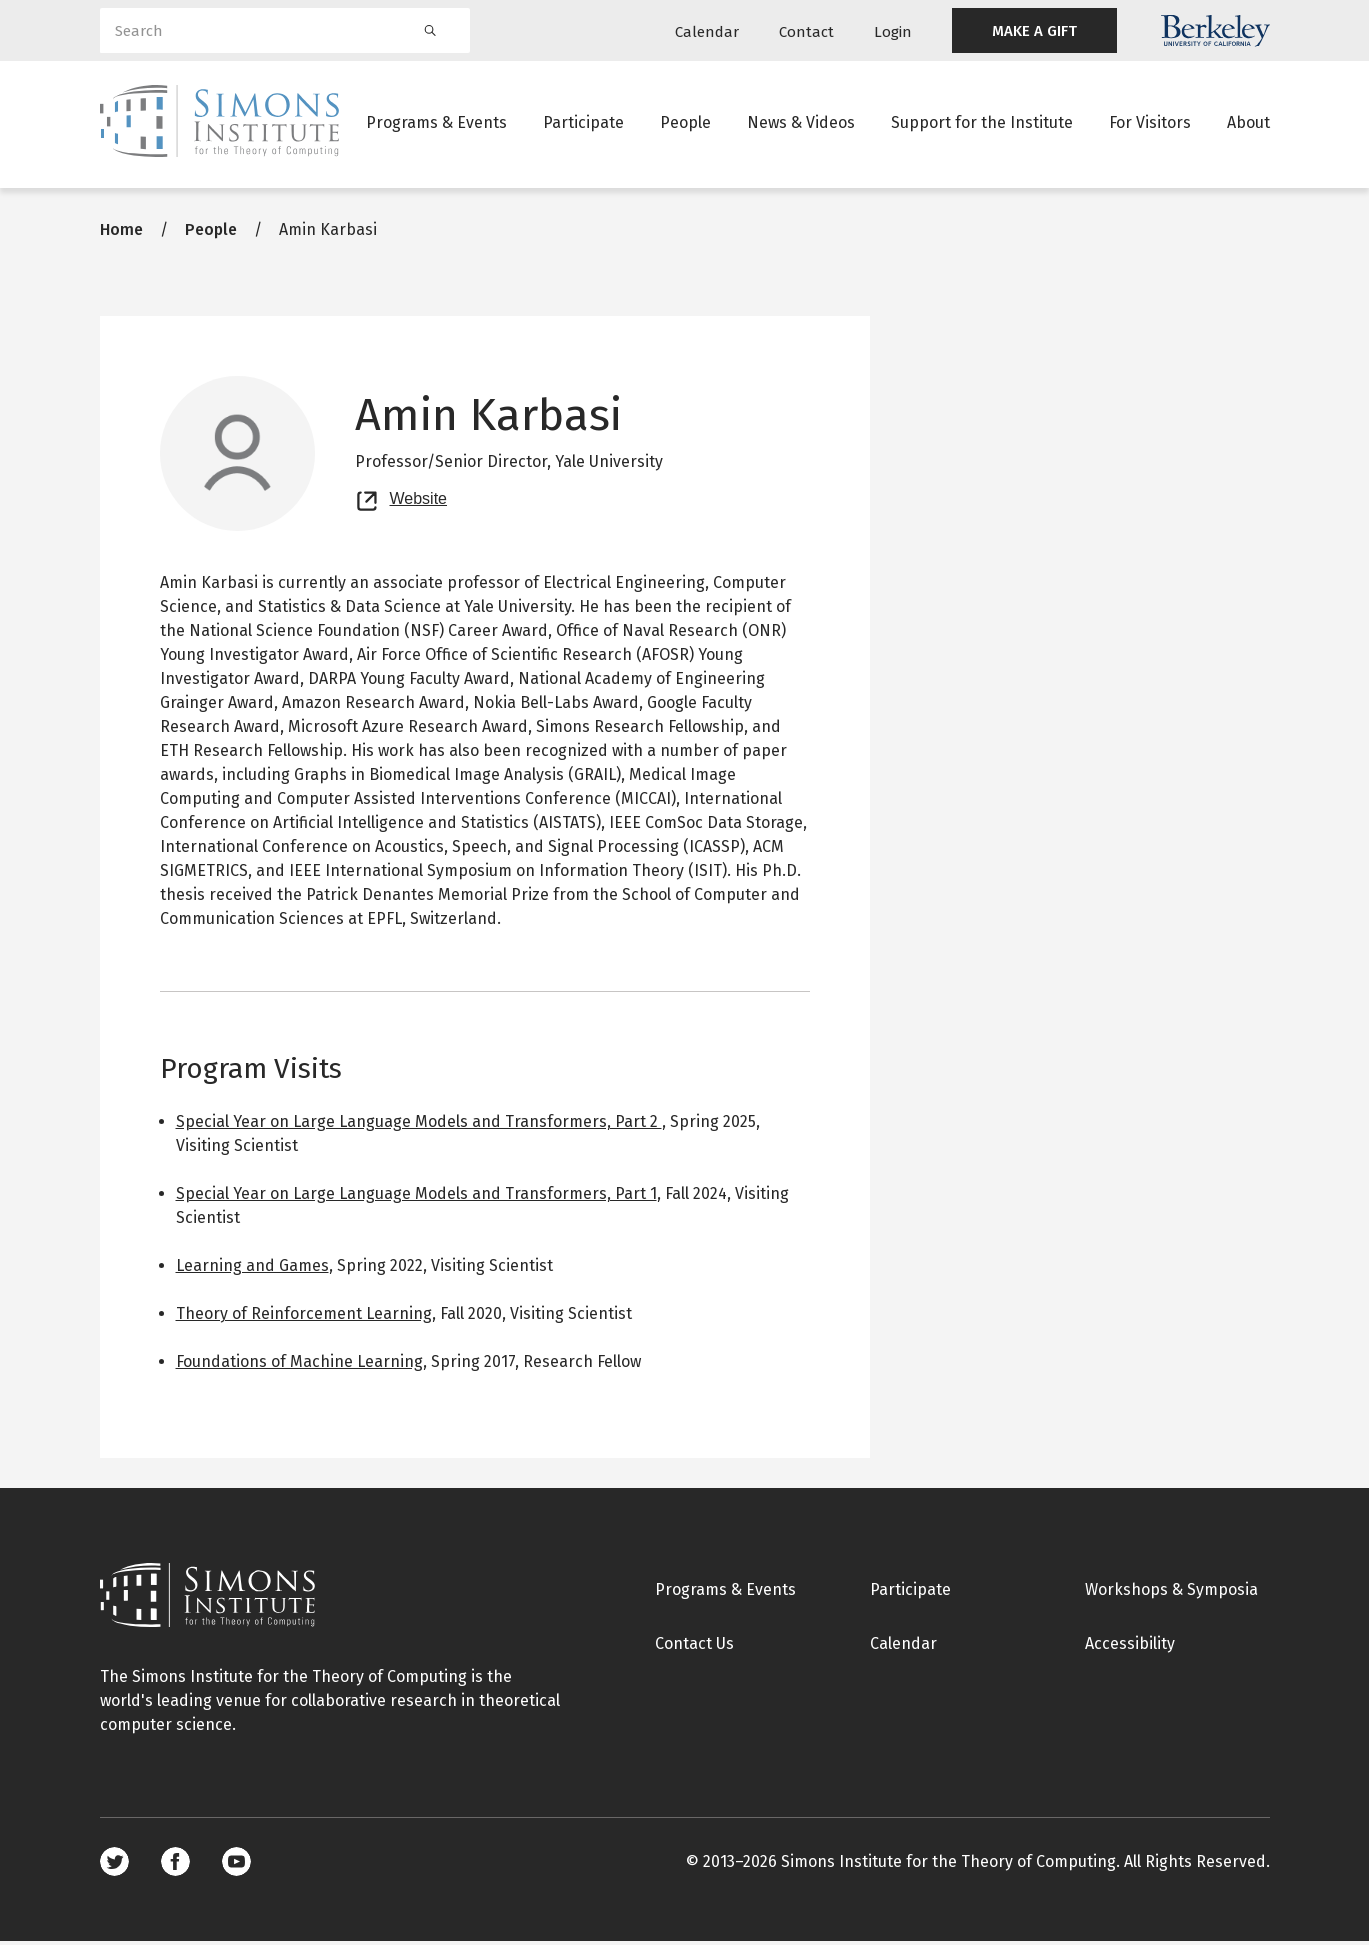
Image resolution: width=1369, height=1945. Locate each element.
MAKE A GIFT (1034, 31)
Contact (806, 32)
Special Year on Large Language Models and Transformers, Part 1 (416, 1196)
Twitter (114, 1865)
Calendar (707, 32)
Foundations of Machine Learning (299, 1364)
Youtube (236, 1865)
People (685, 124)
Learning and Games (252, 1268)
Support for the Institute (982, 124)
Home (121, 232)
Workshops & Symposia (1171, 1592)
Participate (583, 124)
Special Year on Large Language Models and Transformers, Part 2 (419, 1124)
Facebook (175, 1865)
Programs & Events (436, 124)
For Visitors (1150, 124)
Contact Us (694, 1646)
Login (893, 32)
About (1248, 124)
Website (419, 500)
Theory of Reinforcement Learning (304, 1316)
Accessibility (1130, 1646)
